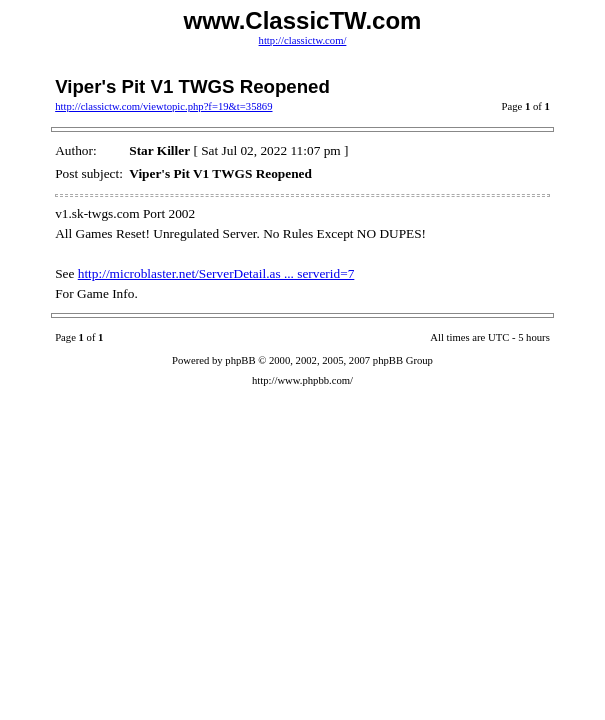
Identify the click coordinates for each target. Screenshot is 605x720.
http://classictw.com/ (303, 40)
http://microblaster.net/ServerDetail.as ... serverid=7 (216, 273)
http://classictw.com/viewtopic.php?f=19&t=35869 (163, 106)
